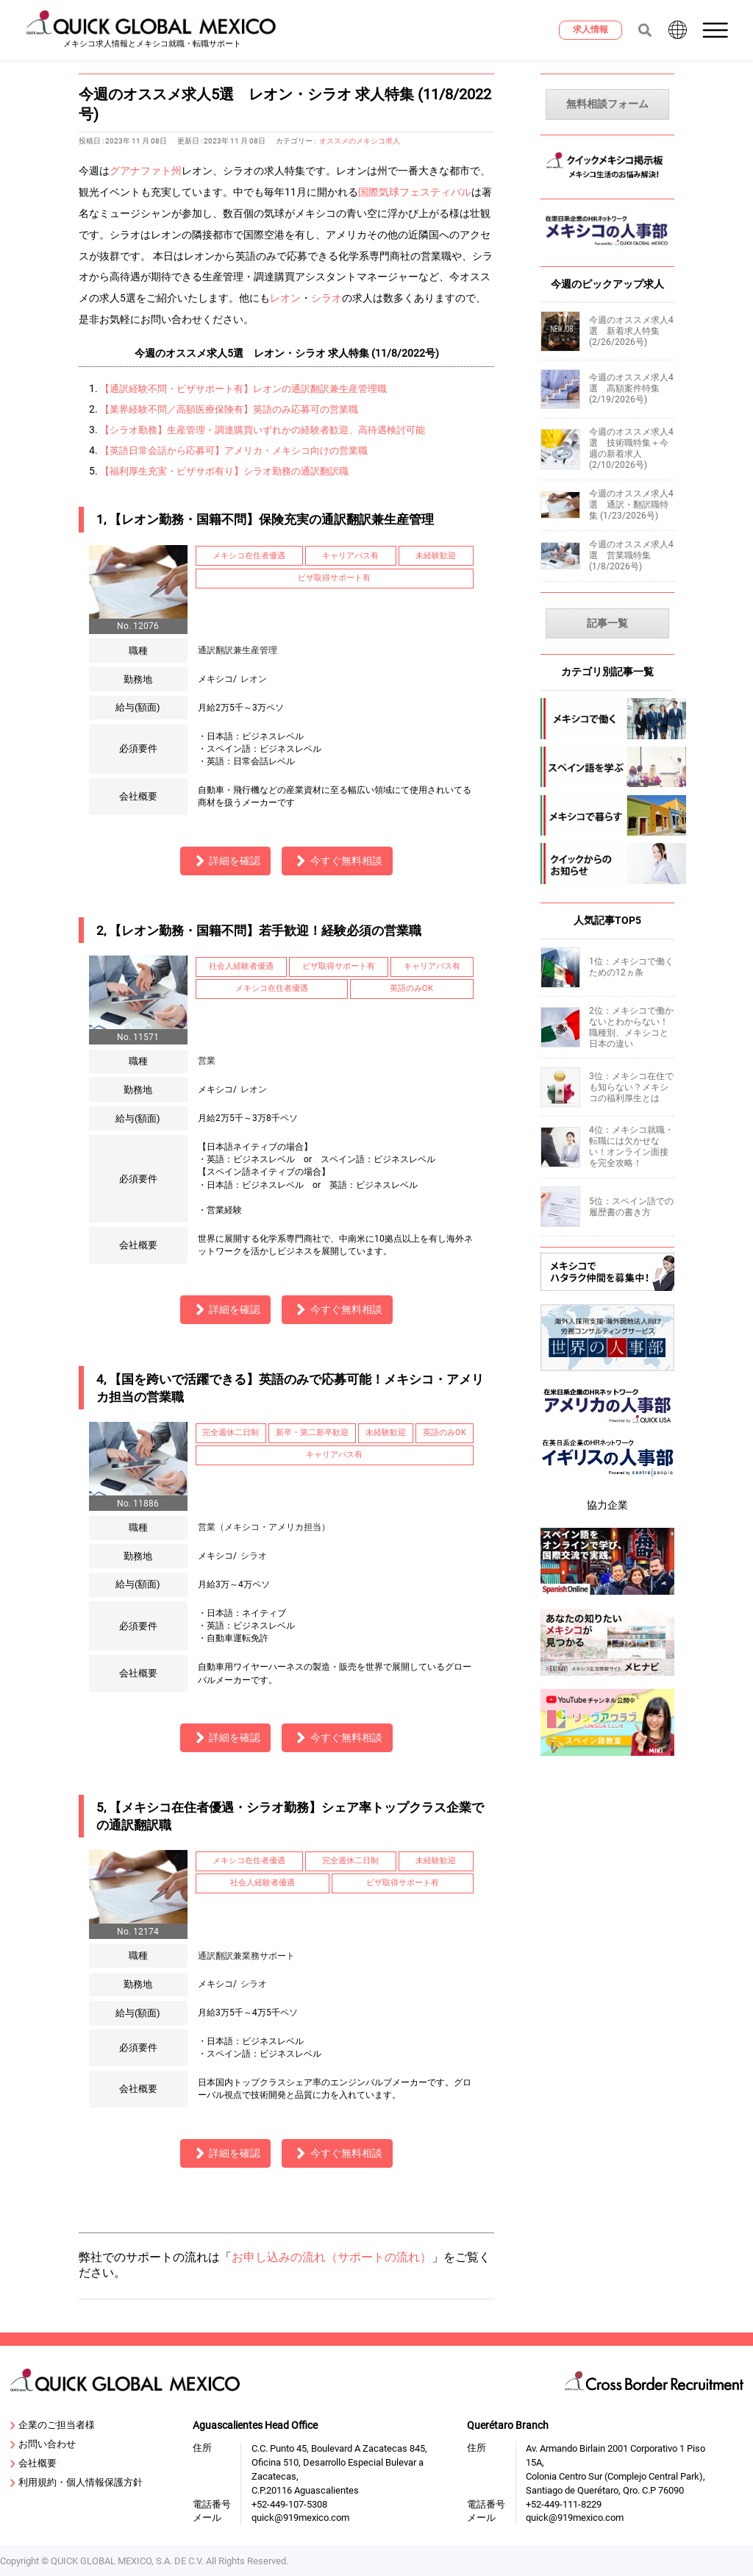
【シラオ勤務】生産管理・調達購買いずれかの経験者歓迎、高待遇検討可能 (262, 429)
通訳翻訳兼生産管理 (237, 650)
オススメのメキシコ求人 (359, 141)
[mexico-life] (607, 815)
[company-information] (607, 863)
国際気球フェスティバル (414, 192)
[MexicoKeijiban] (607, 182)
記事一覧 (607, 623)
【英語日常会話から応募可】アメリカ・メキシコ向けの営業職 (234, 450)
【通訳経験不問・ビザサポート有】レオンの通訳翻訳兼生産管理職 (243, 388)
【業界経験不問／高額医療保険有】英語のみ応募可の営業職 (229, 409)
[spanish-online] (607, 1596)
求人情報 (590, 29)
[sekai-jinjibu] (607, 1373)
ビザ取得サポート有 (334, 578)
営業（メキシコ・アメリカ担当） (264, 1527)
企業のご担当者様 (53, 2425)
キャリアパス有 (350, 556)
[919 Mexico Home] (152, 30)
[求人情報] (590, 30)
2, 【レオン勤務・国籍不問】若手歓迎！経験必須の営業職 (258, 930)
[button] (717, 30)
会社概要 (33, 2464)
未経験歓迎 (435, 556)
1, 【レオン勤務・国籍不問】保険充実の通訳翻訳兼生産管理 (265, 519)
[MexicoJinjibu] (607, 249)
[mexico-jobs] (607, 718)
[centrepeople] (607, 1481)
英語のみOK (411, 988)
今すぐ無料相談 (337, 860)
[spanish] (607, 767)
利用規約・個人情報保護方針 (76, 2483)
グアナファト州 (146, 171)
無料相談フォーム (607, 104)
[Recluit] (607, 1293)
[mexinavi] (607, 1677)
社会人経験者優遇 (241, 966)
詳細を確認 (225, 860)
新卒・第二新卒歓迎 (312, 1432)
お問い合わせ (43, 2444)
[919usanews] (607, 1427)
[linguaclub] (607, 1757)
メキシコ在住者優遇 (249, 556)
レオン (285, 298)
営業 (206, 1061)
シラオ (326, 298)
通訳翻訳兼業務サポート (246, 1956)
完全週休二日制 (230, 1432)
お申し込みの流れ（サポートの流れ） (332, 2257)
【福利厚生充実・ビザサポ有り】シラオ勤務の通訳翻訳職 (224, 471)
